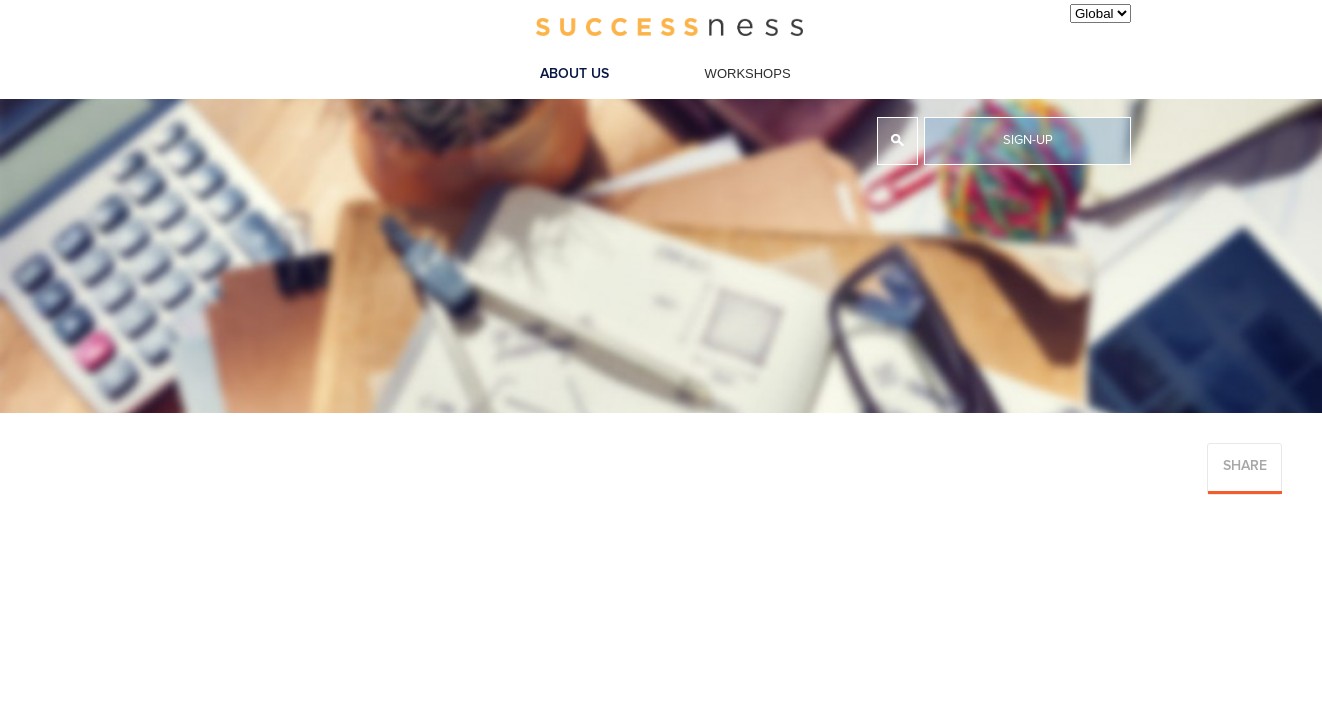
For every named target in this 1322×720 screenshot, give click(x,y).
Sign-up (1028, 140)
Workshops (748, 73)
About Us (574, 74)
